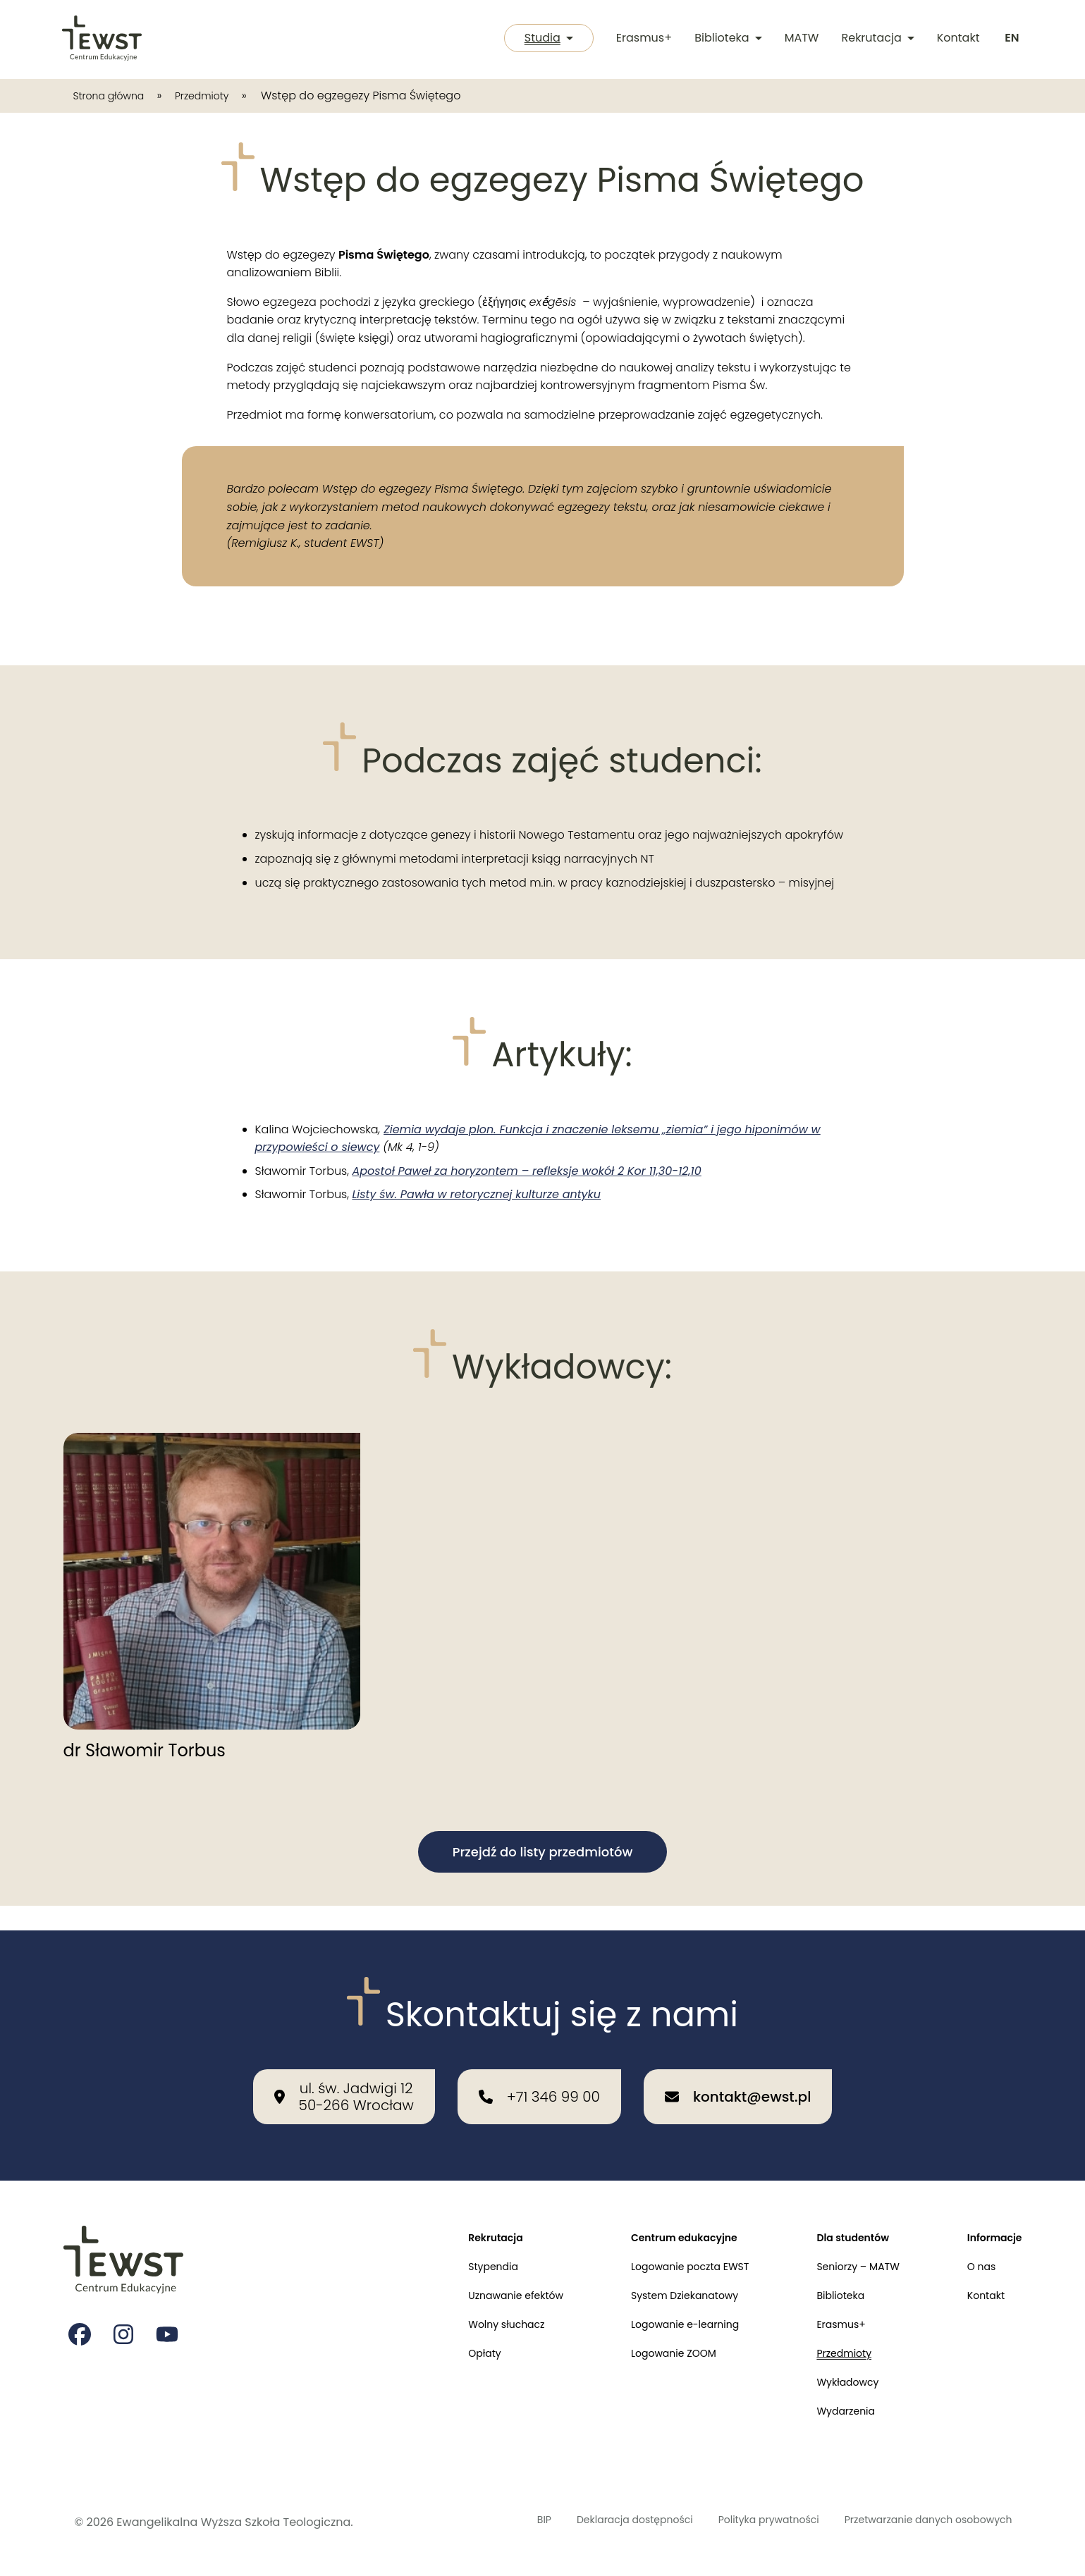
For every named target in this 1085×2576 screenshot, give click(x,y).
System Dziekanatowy (655, 2280)
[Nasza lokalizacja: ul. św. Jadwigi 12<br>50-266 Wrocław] (344, 2072)
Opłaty (436, 2344)
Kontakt (955, 39)
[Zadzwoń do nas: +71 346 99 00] (539, 2072)
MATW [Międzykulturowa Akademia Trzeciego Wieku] (799, 39)
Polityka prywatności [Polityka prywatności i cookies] (733, 2522)
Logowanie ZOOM (643, 2344)
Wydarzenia (830, 2409)
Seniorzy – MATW (844, 2247)
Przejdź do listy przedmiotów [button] (543, 1852)
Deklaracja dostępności (581, 2522)
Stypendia (446, 2247)
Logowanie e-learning (656, 2312)
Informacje (991, 2215)
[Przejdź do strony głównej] (103, 39)
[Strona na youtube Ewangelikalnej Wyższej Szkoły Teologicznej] (171, 2313)
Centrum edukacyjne (655, 2215)
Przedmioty (219, 95)
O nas (976, 2247)
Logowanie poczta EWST (661, 2247)
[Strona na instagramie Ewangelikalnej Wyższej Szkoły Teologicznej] (125, 2313)
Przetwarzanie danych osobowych (915, 2522)
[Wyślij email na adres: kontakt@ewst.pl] (738, 2072)
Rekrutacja (874, 39)
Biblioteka (725, 39)
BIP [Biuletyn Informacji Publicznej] (478, 2522)
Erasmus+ (641, 39)
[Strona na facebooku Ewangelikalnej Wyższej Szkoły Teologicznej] (80, 2313)
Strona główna (115, 95)
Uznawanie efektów (472, 2280)
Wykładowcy (833, 2377)
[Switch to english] (1011, 39)
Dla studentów (838, 2215)
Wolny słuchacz (461, 2312)
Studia (542, 39)
